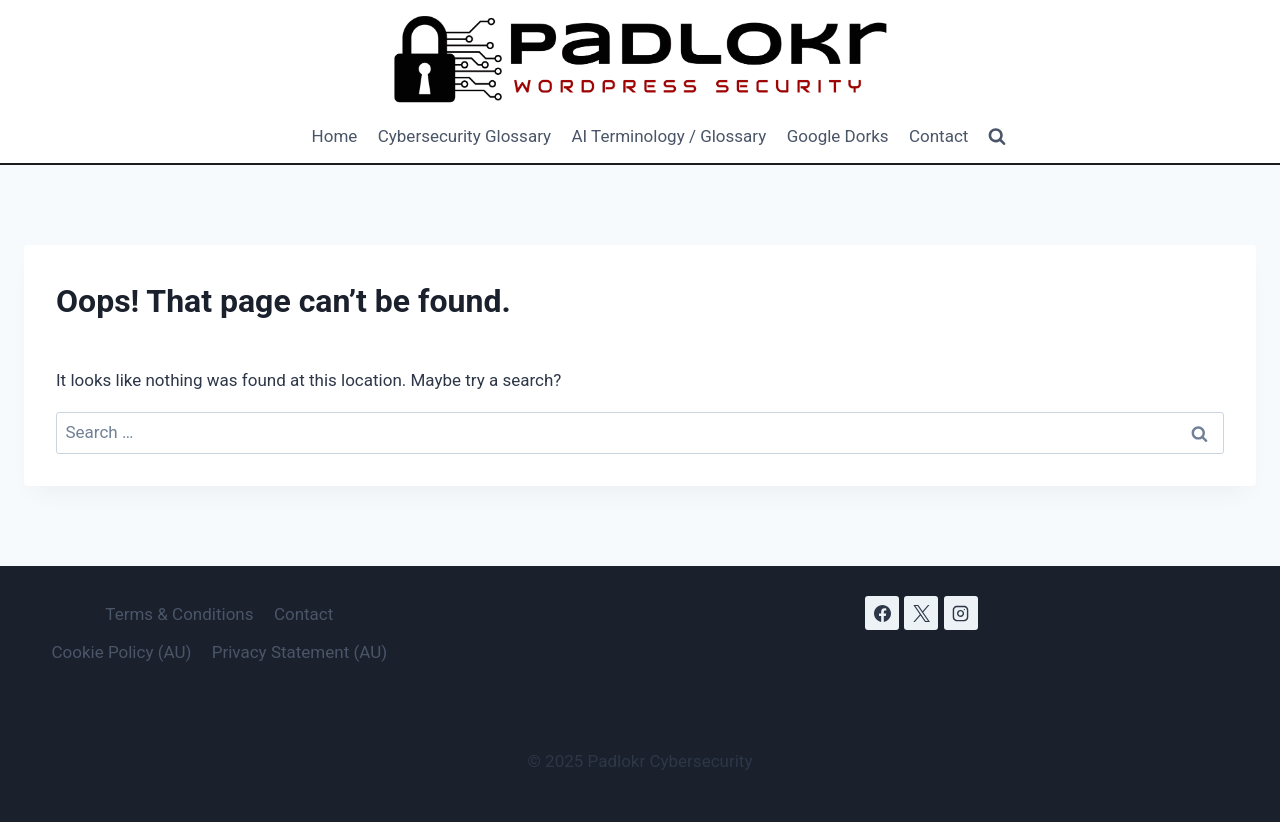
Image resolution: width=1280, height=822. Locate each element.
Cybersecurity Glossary (464, 136)
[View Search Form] (997, 137)
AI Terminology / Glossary (668, 136)
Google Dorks (838, 136)
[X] (921, 613)
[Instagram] (961, 613)
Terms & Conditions (179, 614)
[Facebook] (882, 613)
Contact (938, 136)
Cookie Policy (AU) (121, 652)
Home (335, 136)
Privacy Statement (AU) (299, 652)
